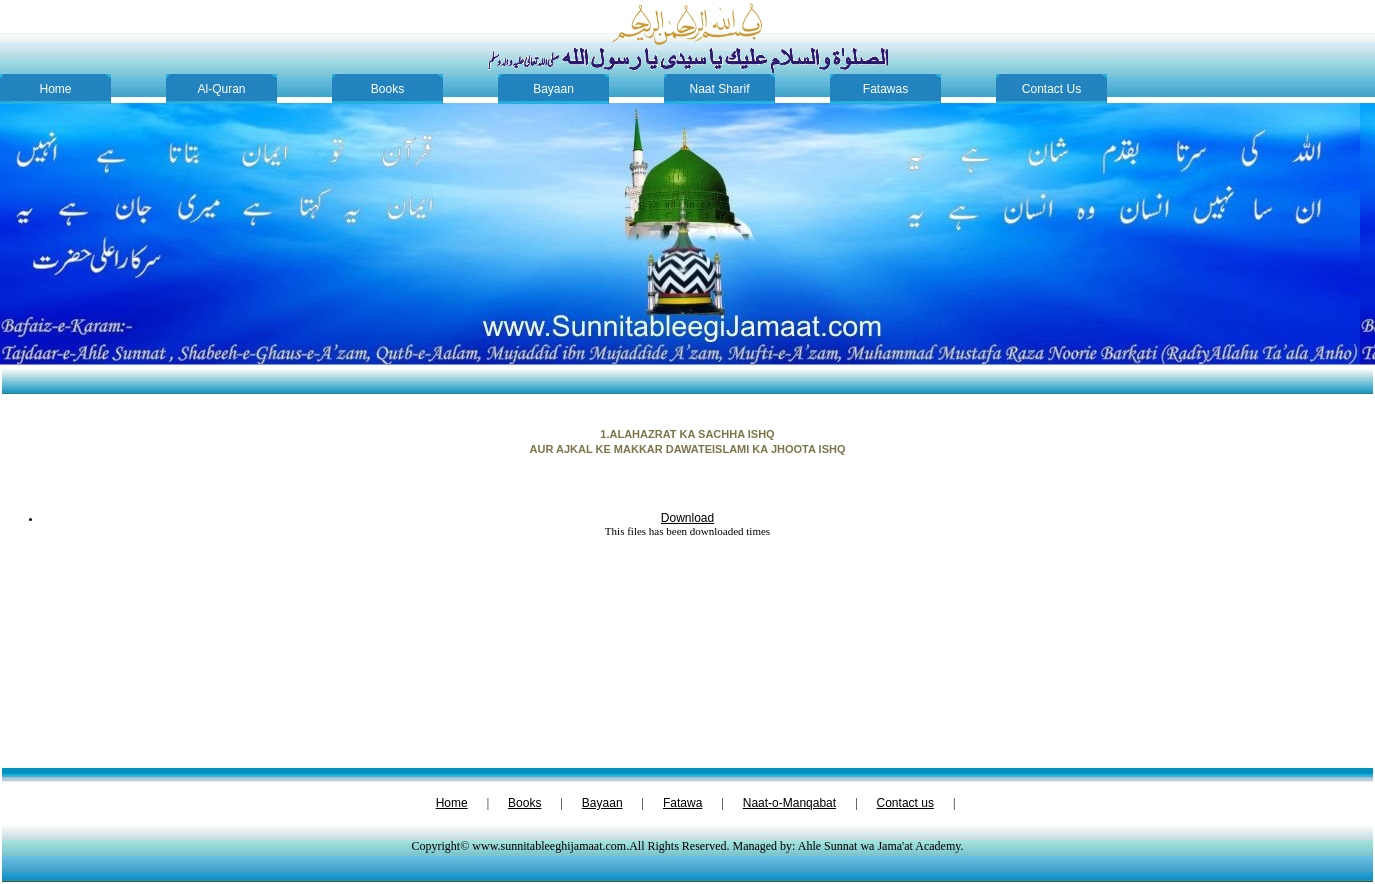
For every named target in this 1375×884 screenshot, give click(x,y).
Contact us (905, 803)
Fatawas (885, 89)
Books (387, 89)
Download (687, 518)
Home (55, 89)
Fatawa (682, 803)
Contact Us (1051, 89)
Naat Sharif (719, 89)
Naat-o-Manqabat (789, 803)
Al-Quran (221, 89)
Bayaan (553, 89)
